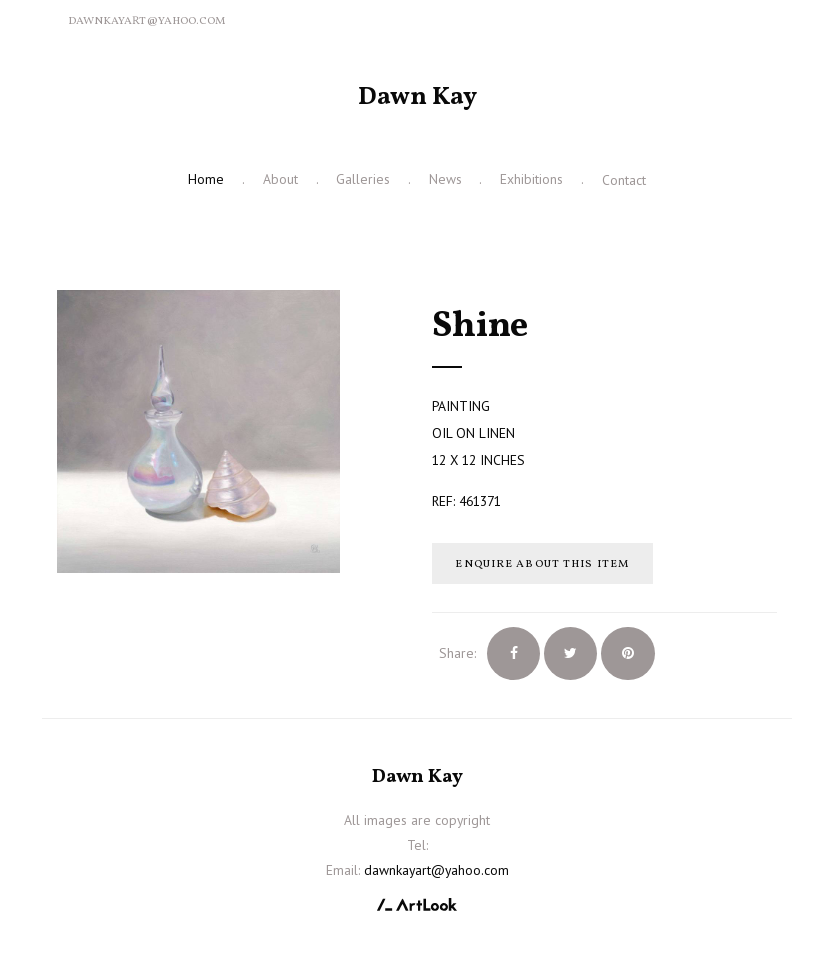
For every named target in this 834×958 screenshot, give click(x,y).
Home (206, 179)
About (280, 179)
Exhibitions (531, 179)
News (445, 179)
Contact (624, 180)
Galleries (363, 179)
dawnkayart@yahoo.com (146, 21)
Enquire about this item (542, 564)
